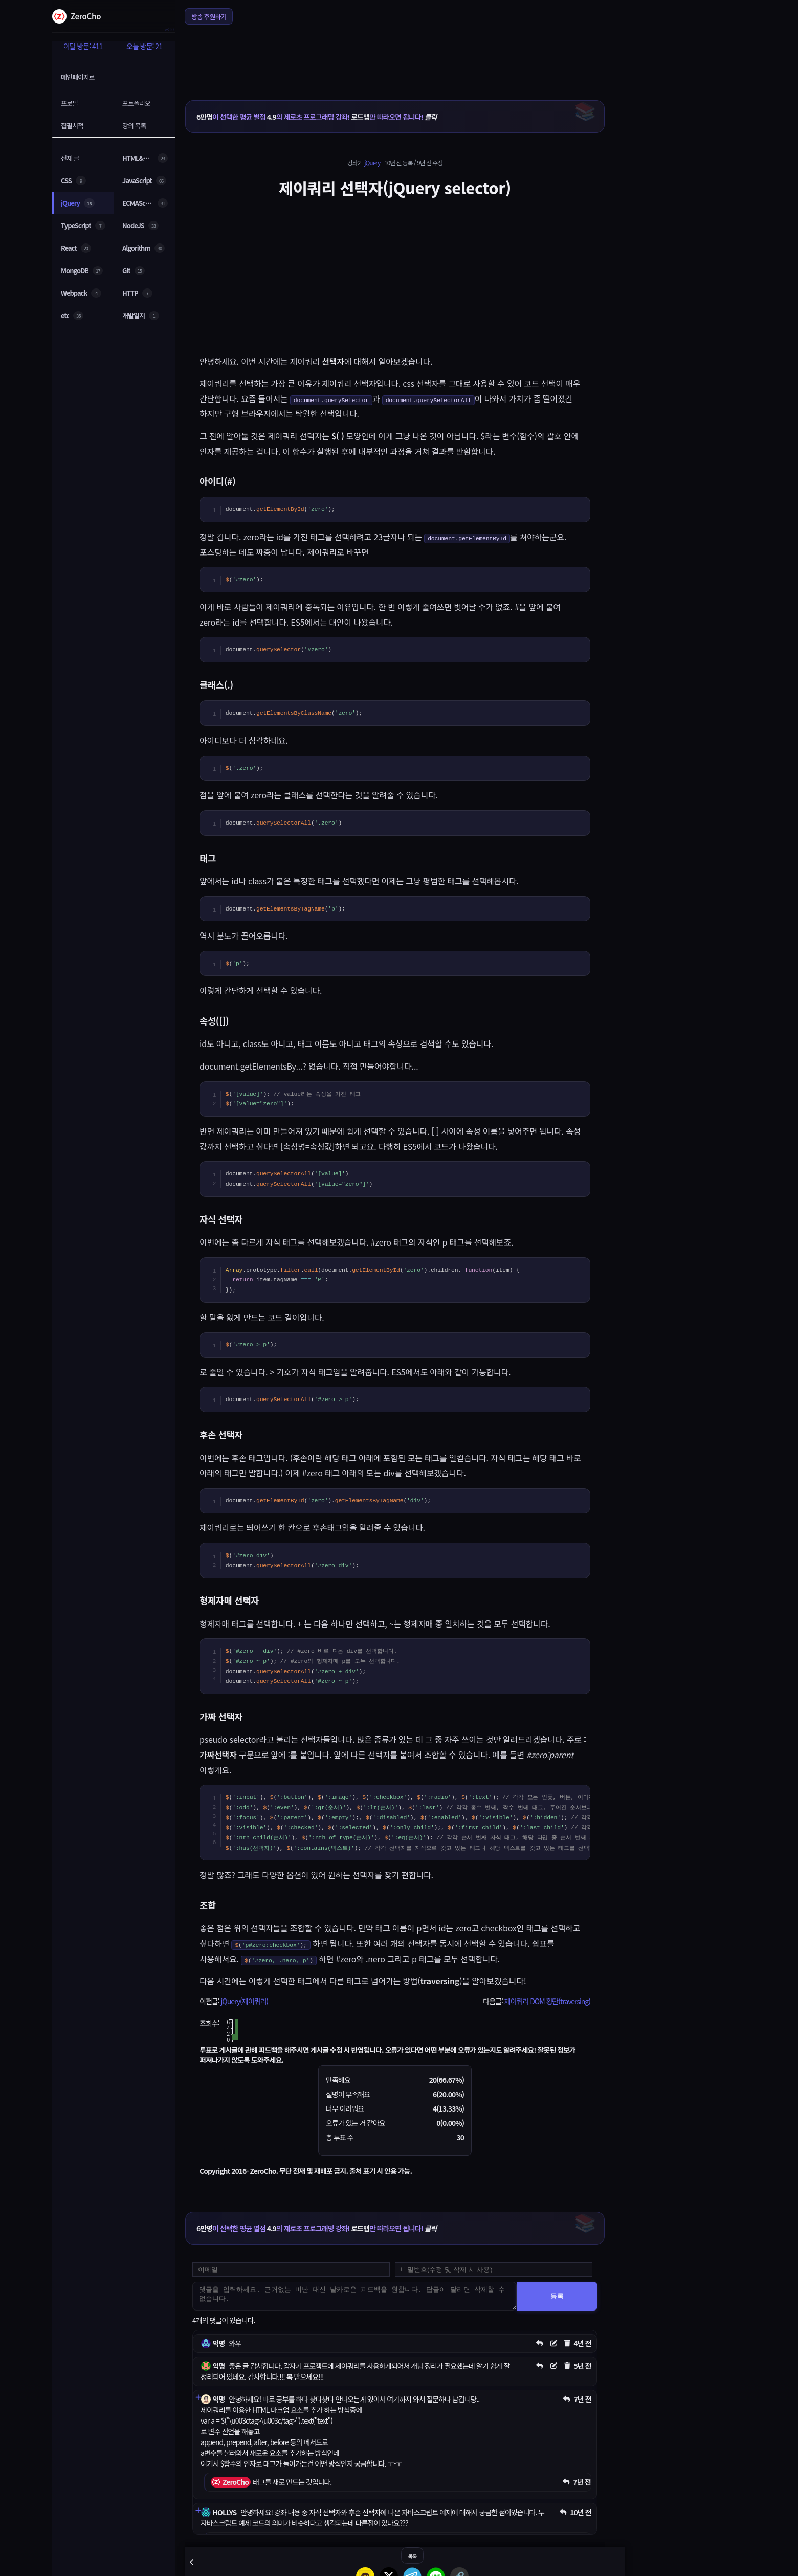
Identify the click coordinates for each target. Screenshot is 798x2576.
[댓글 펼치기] (198, 2397)
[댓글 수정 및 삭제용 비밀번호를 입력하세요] (493, 2269)
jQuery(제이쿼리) (244, 2001)
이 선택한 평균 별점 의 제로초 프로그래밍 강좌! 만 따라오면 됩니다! (316, 117)
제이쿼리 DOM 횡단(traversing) (547, 2001)
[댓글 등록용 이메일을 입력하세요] (291, 2269)
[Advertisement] (395, 56)
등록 (557, 2296)
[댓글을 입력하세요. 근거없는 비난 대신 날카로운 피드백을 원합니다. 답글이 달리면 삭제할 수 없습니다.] (354, 2296)
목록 (412, 2556)
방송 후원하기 (208, 16)
